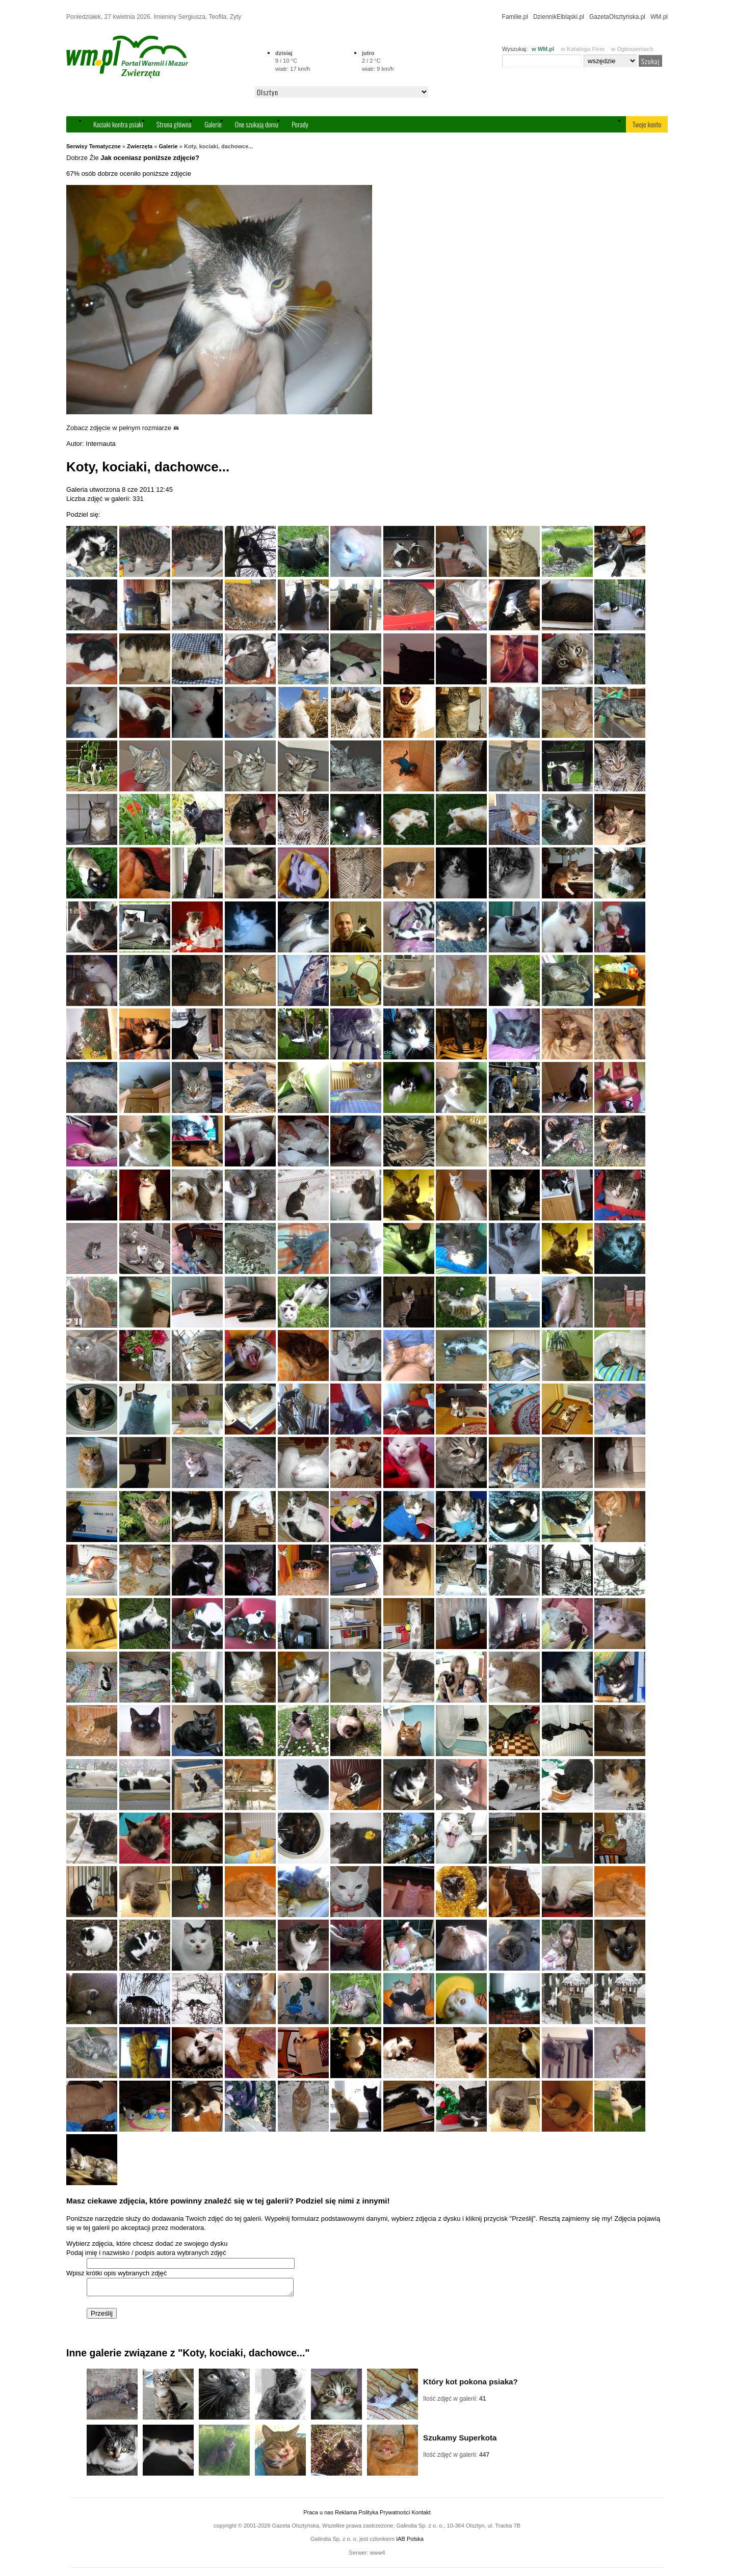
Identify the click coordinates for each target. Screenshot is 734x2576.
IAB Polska (410, 2542)
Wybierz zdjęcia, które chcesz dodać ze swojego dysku (146, 2243)
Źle (94, 158)
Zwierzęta (139, 146)
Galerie (213, 124)
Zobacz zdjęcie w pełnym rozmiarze (122, 428)
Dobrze (77, 158)
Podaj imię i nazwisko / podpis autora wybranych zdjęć (146, 2252)
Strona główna (173, 124)
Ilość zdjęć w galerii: (454, 2401)
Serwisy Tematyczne (93, 146)
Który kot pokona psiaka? (470, 2384)
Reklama (346, 2515)
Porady (300, 124)
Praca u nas (318, 2515)
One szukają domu (256, 124)
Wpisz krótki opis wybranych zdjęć (116, 2273)
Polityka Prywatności (384, 2515)
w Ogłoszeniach (632, 49)
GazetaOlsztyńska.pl (617, 16)
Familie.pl (515, 16)
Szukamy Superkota (459, 2440)
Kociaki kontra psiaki (118, 124)
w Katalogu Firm (583, 49)
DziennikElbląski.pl (558, 16)
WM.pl (659, 16)
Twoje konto (647, 124)
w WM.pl (543, 49)
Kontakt (420, 2515)
